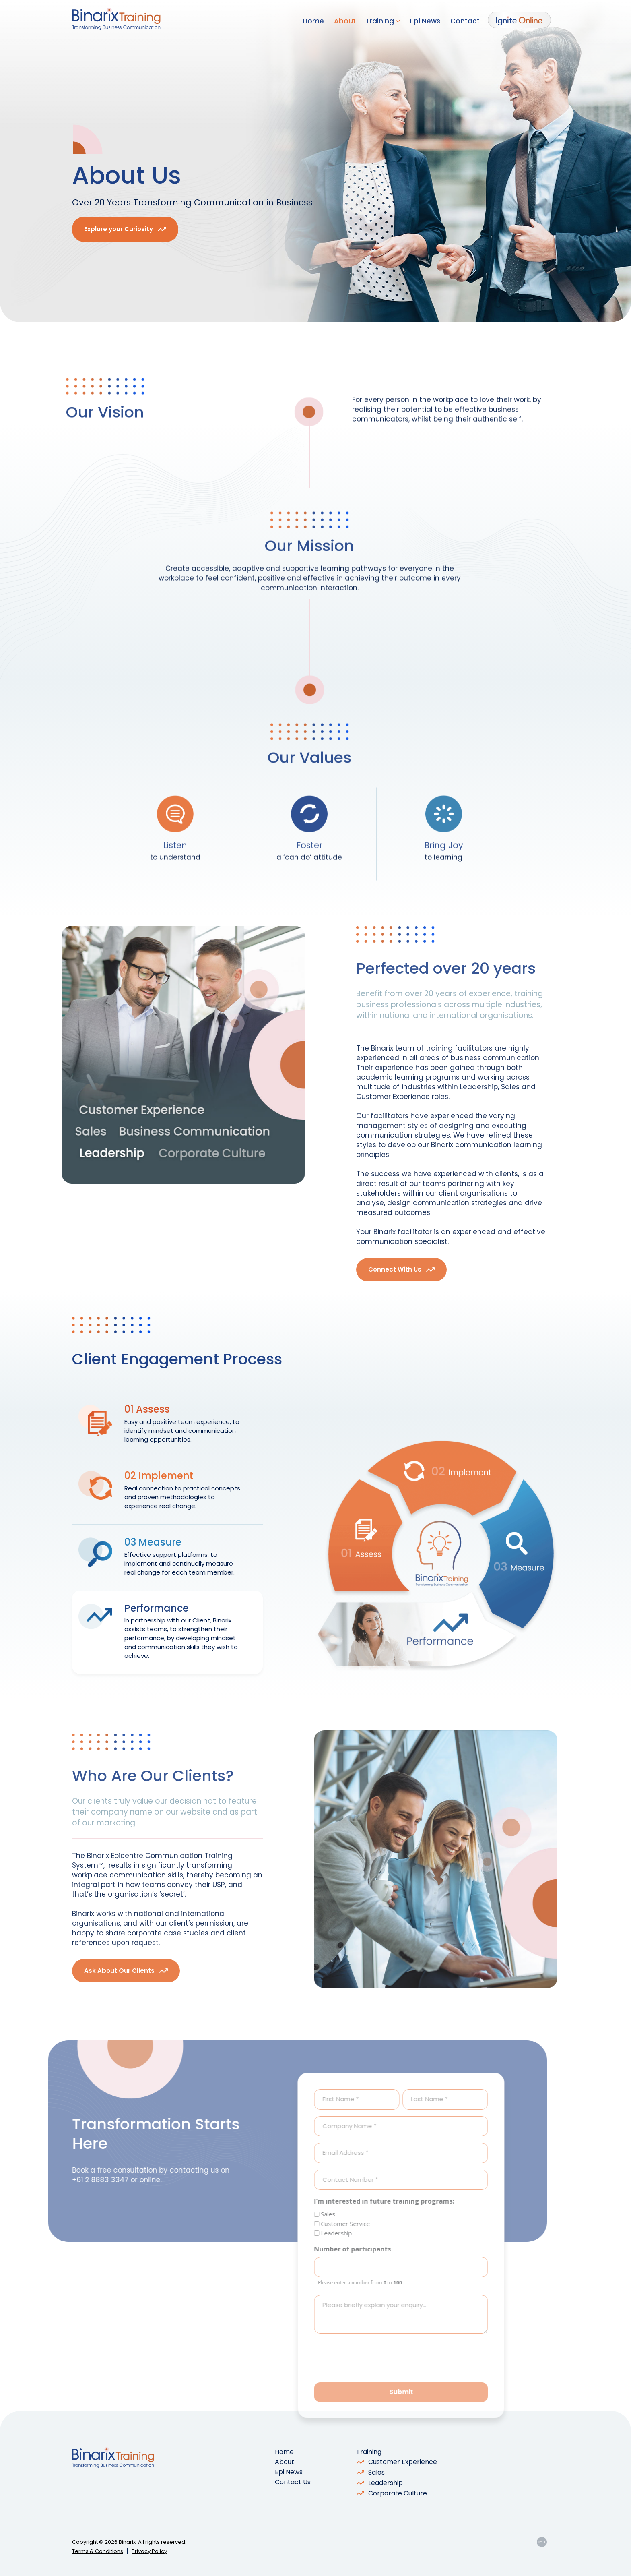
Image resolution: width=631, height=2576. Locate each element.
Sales (376, 2472)
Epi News (425, 21)
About (345, 21)
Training (383, 21)
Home (313, 21)
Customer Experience (402, 2461)
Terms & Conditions (97, 2551)
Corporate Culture (397, 2493)
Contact (465, 21)
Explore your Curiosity (118, 229)
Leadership (385, 2482)
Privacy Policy (149, 2551)
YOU (541, 2542)
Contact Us (293, 2482)
